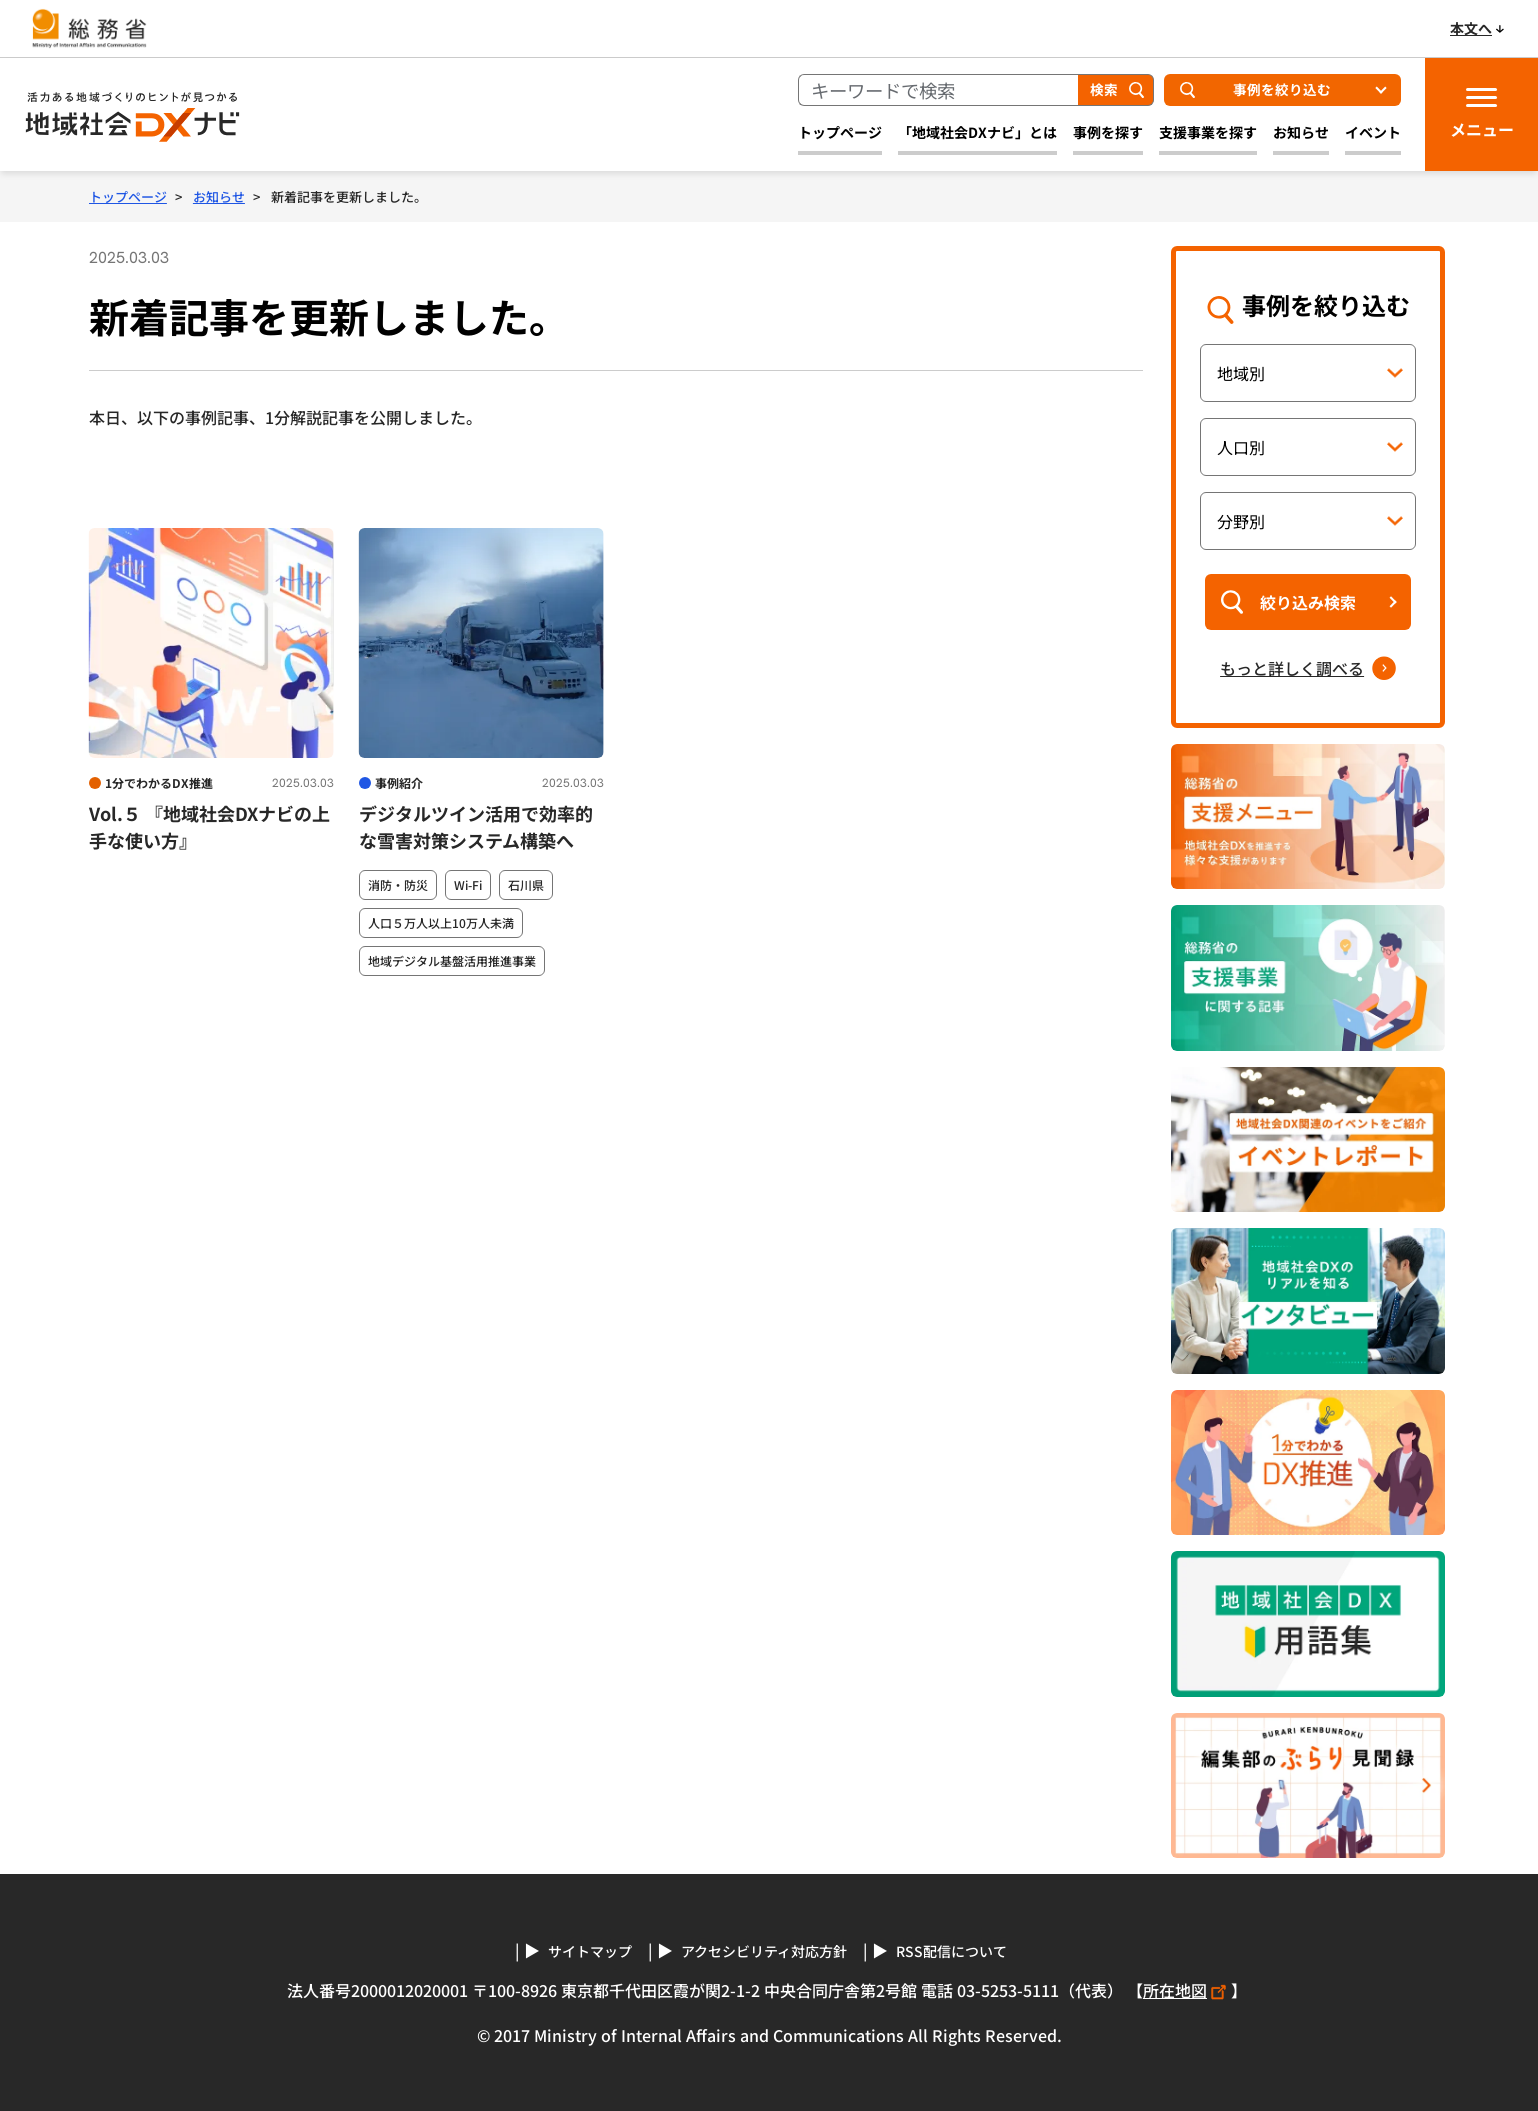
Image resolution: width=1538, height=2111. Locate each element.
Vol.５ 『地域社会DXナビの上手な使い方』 (209, 826)
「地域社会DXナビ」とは (977, 132)
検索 (1104, 89)
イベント (1373, 132)
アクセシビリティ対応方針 (764, 1951)
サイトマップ (590, 1951)
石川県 (526, 885)
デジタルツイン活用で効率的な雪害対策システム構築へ (476, 826)
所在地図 (1187, 1990)
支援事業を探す (1208, 132)
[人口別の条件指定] (1308, 447)
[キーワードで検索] (938, 90)
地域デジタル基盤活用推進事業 (452, 961)
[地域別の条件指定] (1308, 373)
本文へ (1471, 28)
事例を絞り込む (1282, 89)
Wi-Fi (468, 885)
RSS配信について (951, 1951)
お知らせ (1301, 132)
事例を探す (1108, 132)
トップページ (840, 132)
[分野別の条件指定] (1308, 521)
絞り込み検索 (1308, 602)
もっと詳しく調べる (1292, 668)
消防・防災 (398, 885)
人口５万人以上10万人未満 (441, 923)
